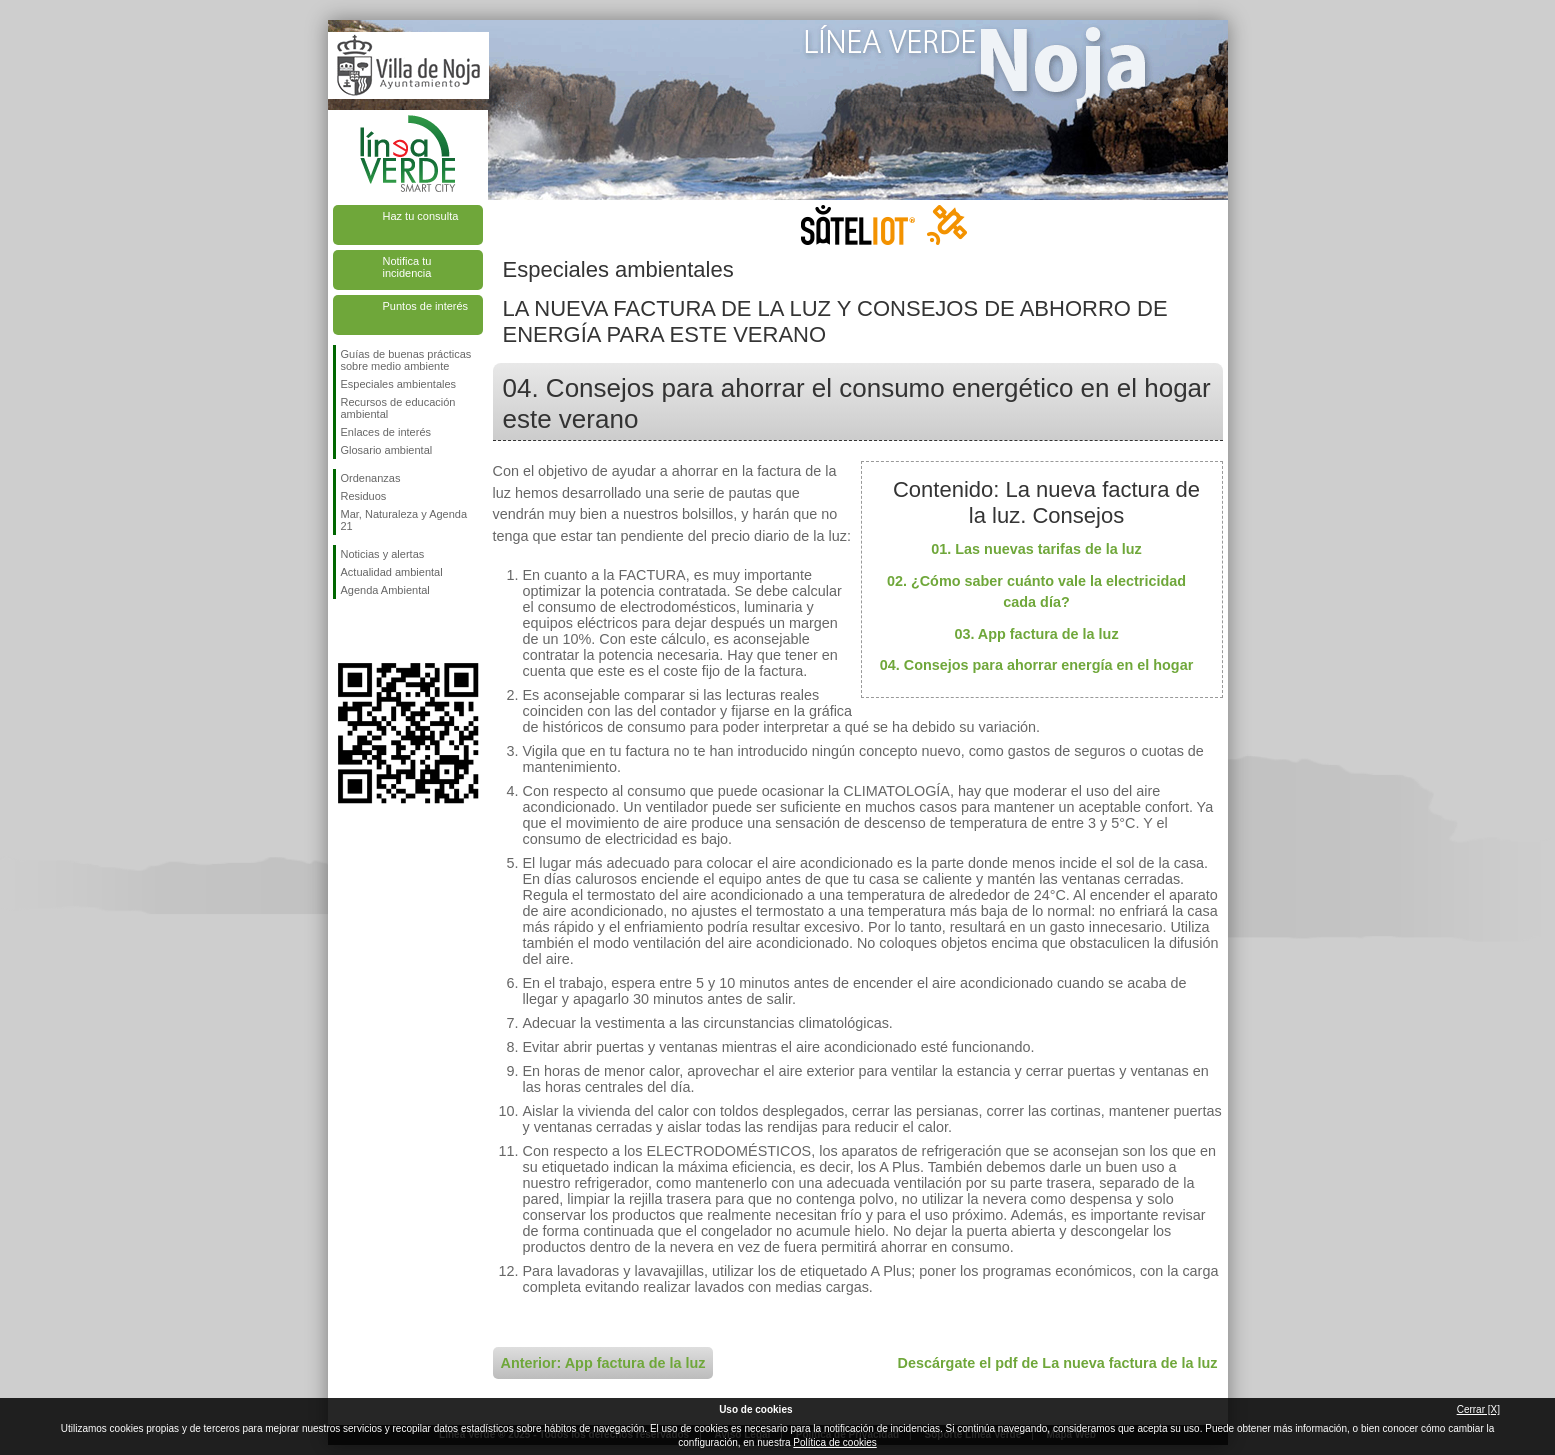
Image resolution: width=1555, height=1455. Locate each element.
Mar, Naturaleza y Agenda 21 (404, 520)
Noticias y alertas (383, 554)
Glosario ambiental (387, 450)
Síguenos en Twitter (378, 631)
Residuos (364, 496)
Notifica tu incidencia (407, 267)
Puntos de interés (426, 306)
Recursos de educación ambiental (398, 408)
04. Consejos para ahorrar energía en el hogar (1037, 665)
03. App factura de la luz (1036, 634)
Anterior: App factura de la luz (603, 1363)
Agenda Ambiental (385, 590)
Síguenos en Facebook (345, 631)
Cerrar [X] (1478, 1409)
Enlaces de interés (386, 432)
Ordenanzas (371, 478)
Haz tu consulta (421, 216)
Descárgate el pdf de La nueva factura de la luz (1058, 1363)
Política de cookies (834, 1442)
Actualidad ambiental (392, 572)
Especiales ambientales (399, 384)
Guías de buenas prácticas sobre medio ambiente (406, 360)
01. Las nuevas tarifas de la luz (1036, 549)
